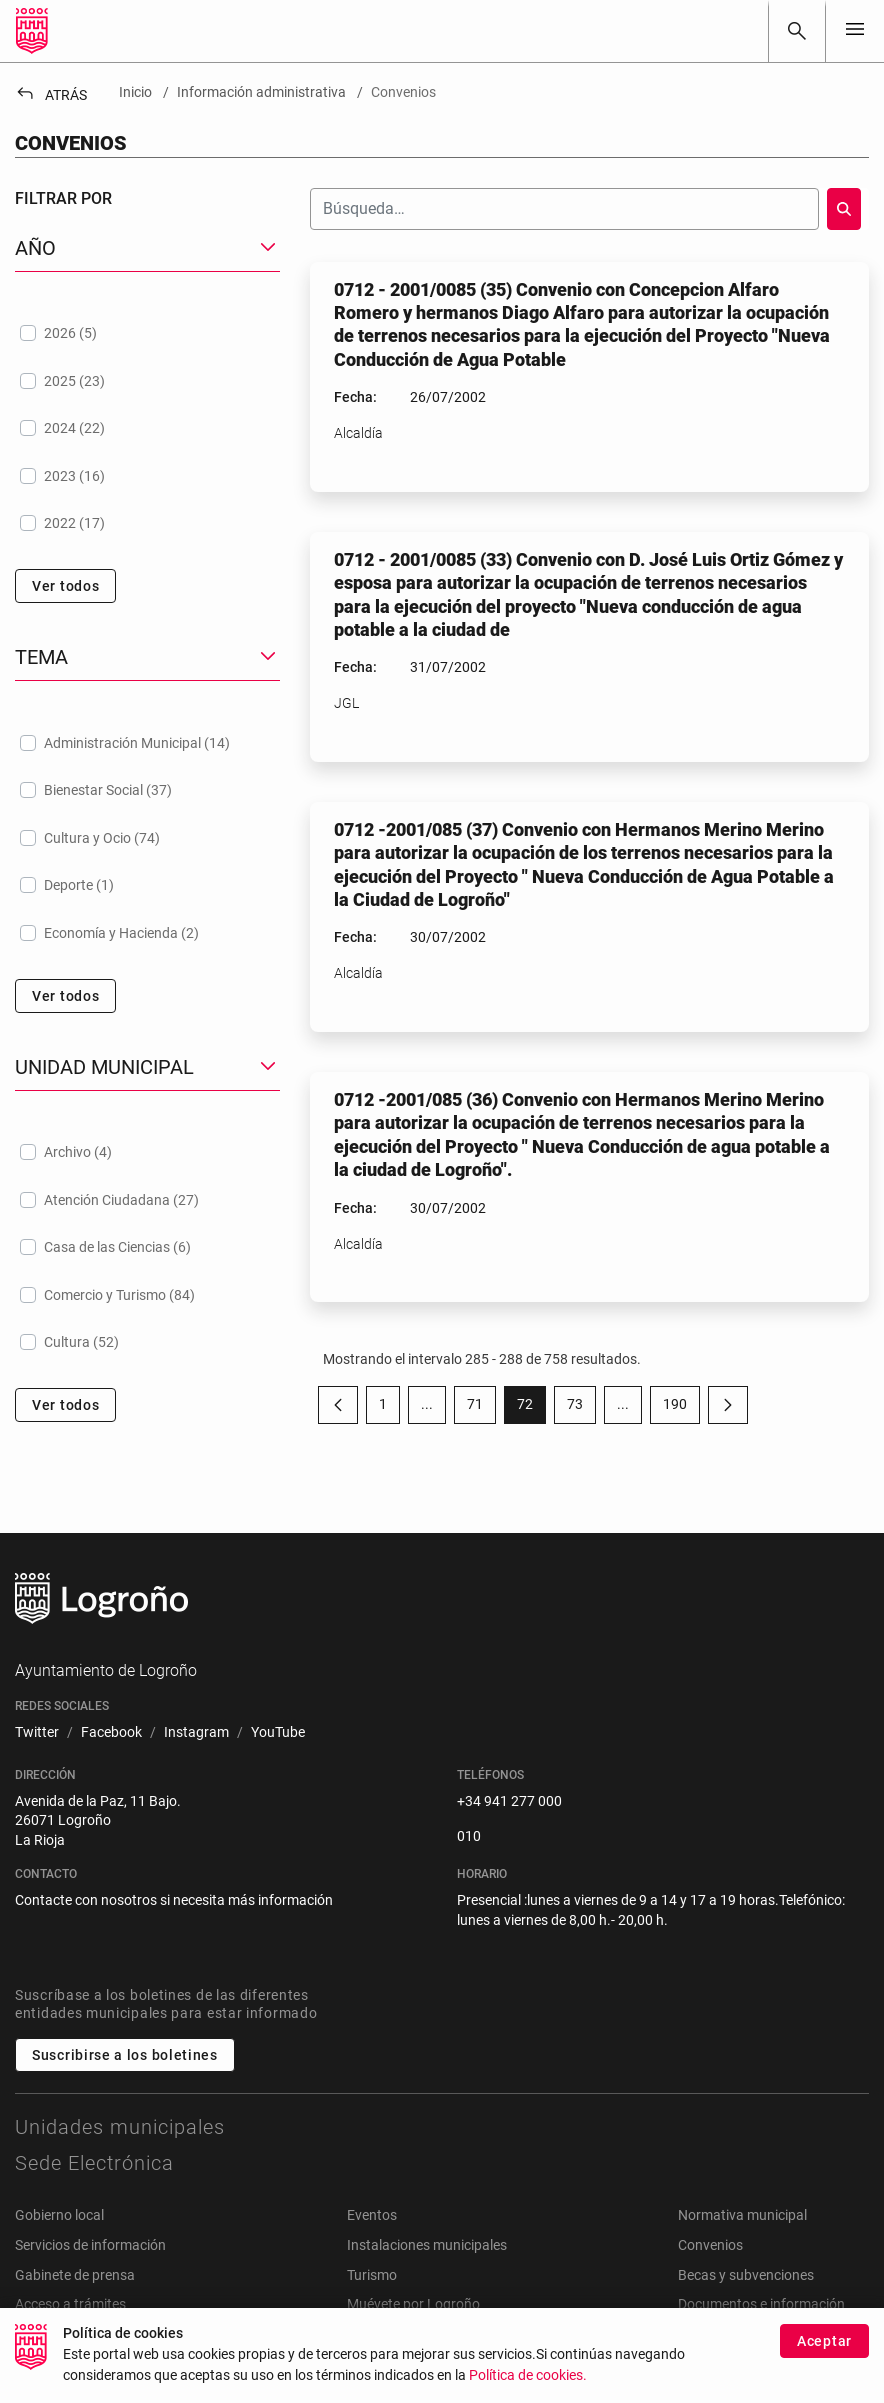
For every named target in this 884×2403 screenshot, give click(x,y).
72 (531, 1408)
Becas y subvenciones (746, 2275)
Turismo (372, 2275)
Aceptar (824, 2347)
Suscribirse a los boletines (125, 2055)
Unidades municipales (120, 2127)
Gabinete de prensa (75, 2275)
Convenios (710, 2245)
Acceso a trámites (70, 2304)
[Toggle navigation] (855, 30)
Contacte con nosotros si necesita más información (174, 1900)
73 (581, 1408)
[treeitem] (147, 333)
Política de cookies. (528, 2381)
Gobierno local (59, 2215)
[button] (147, 248)
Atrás (51, 95)
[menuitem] (37, 1733)
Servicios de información (90, 2245)
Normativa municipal (742, 2215)
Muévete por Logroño (413, 2304)
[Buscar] (797, 31)
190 (681, 1408)
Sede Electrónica (94, 2163)
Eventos (372, 2215)
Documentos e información (761, 2304)
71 (481, 1408)
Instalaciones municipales (427, 2245)
